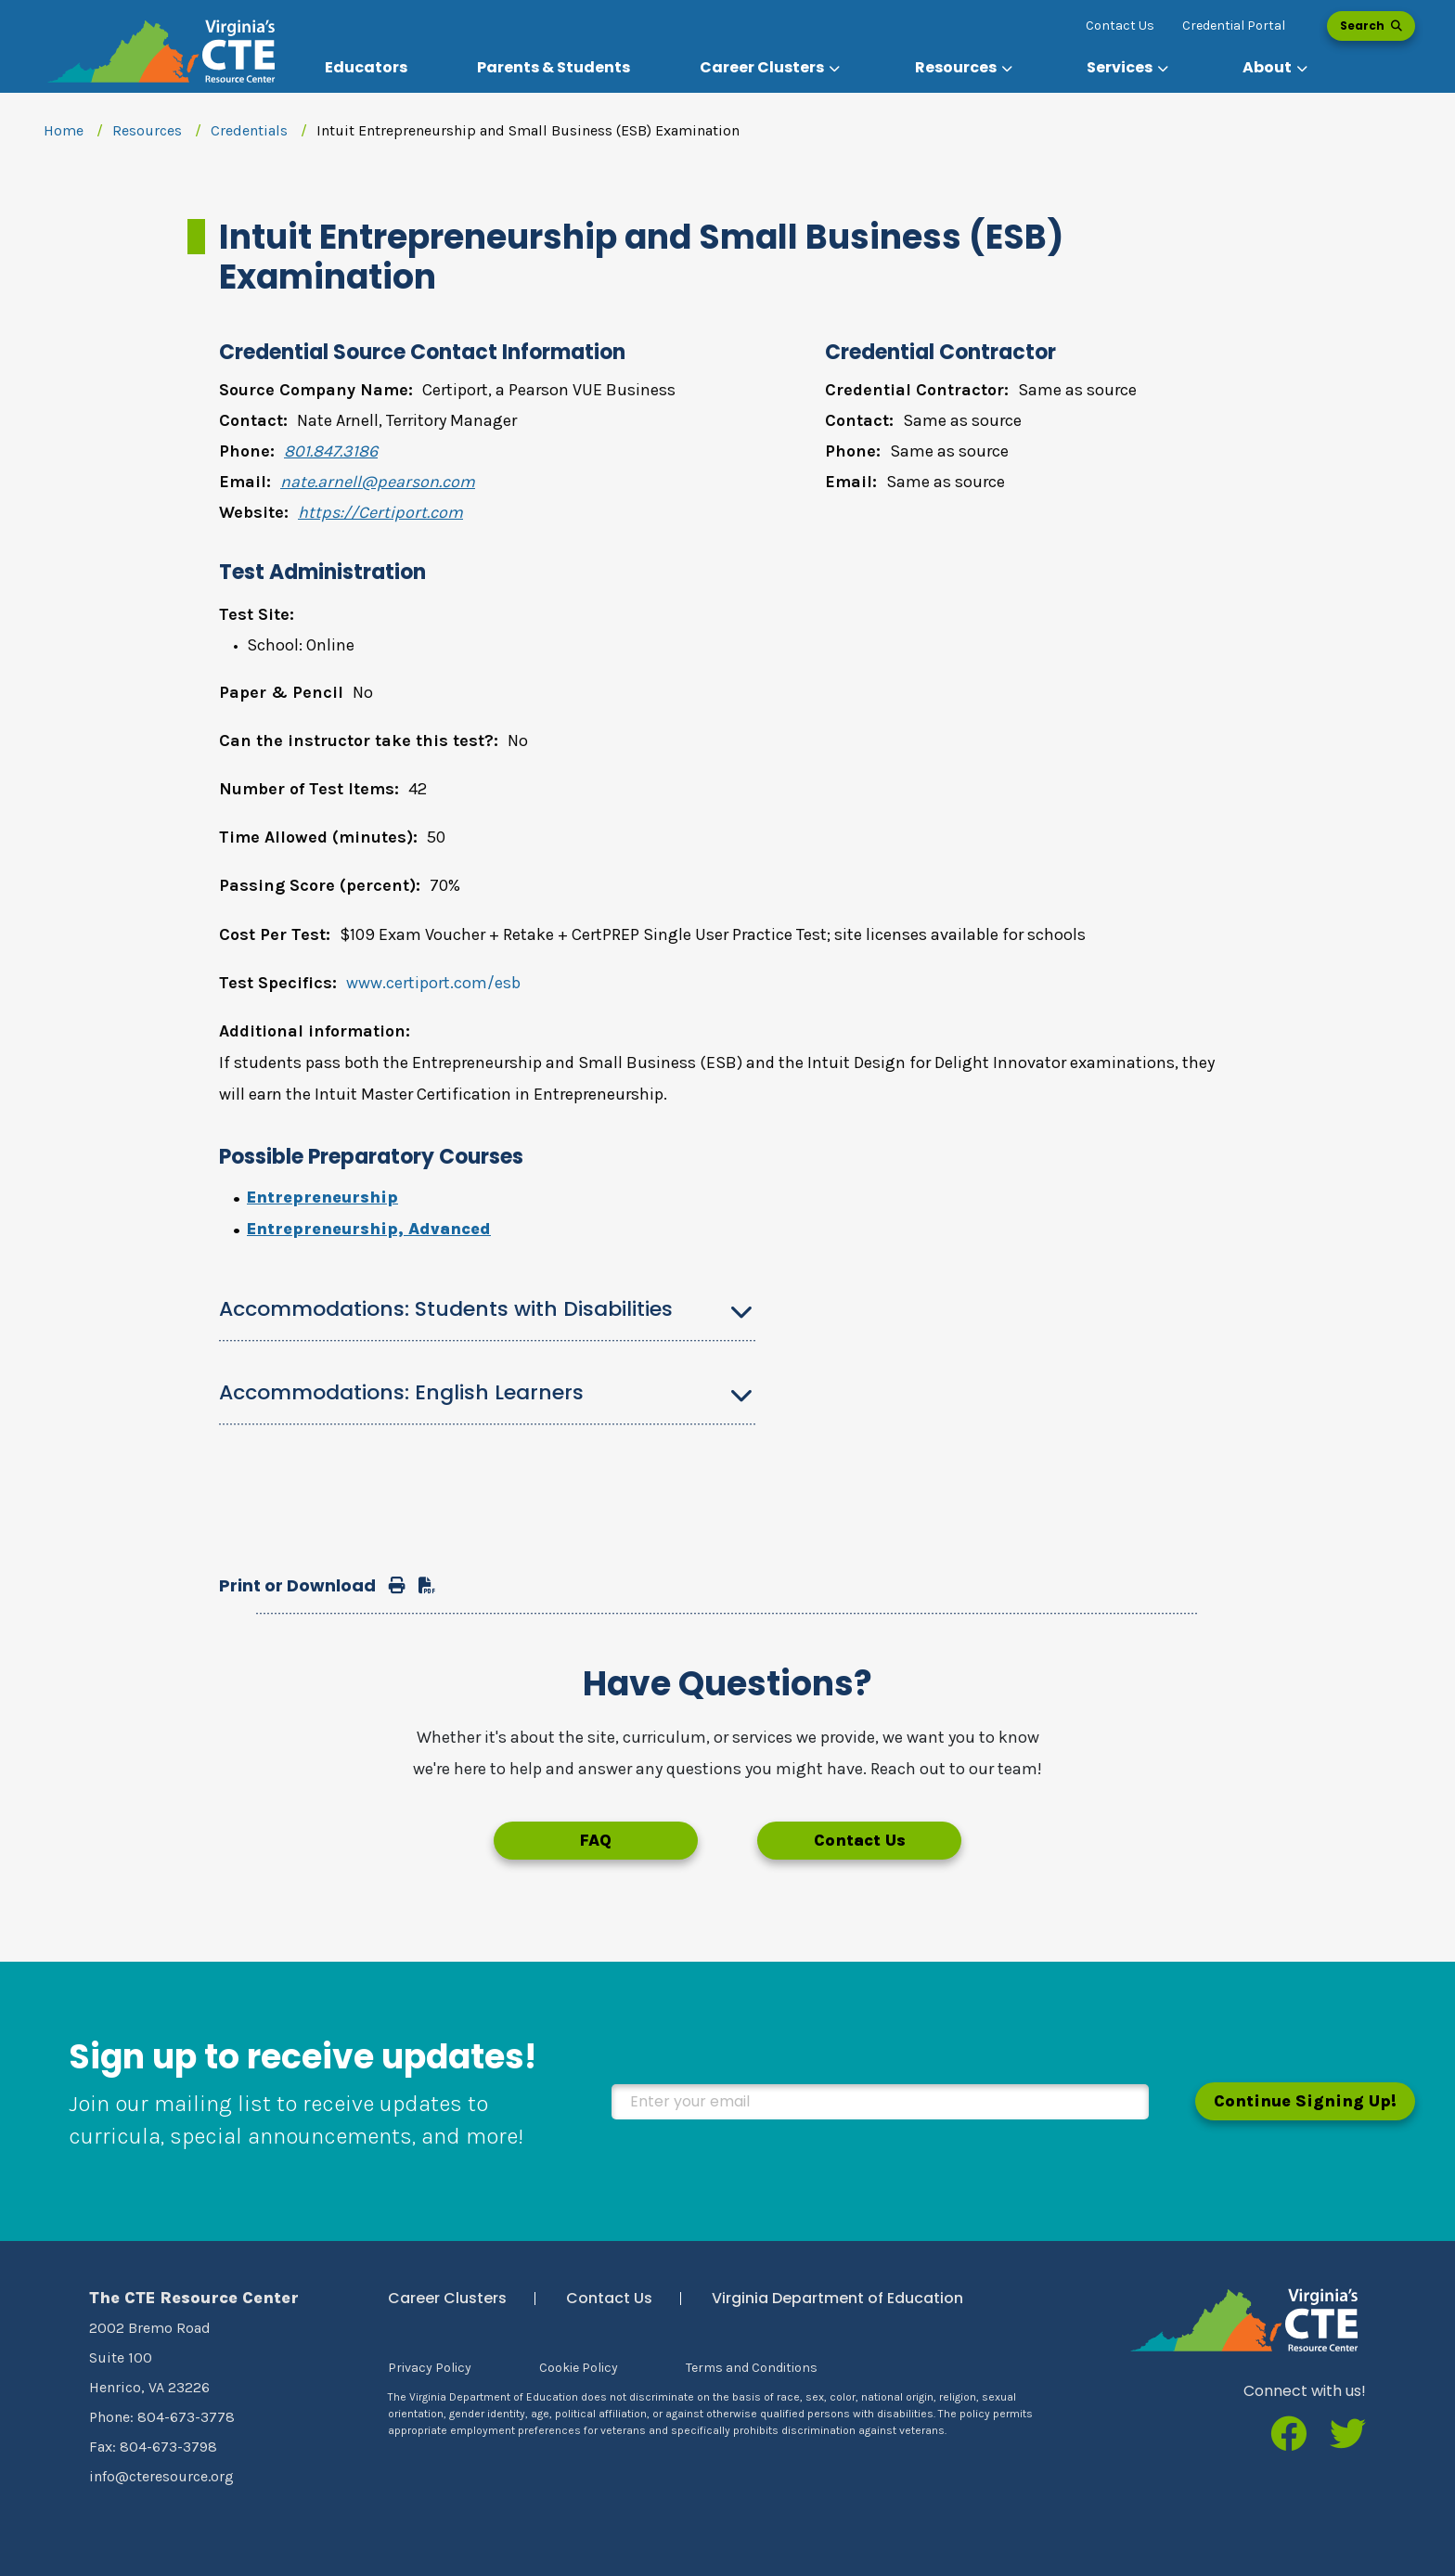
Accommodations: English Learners (401, 1392)
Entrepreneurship (322, 1197)
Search (1371, 25)
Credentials (249, 130)
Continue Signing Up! (1305, 2101)
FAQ (595, 1840)
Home (64, 130)
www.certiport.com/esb (433, 982)
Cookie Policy (578, 2368)
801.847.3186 (331, 451)
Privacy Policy (429, 2368)
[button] (772, 68)
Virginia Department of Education (837, 2298)
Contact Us (1120, 25)
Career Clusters (447, 2298)
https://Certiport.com (380, 512)
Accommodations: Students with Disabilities (446, 1308)
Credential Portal (1233, 25)
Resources (147, 130)
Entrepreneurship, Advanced (369, 1228)
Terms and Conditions (752, 2368)
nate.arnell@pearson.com (377, 481)
